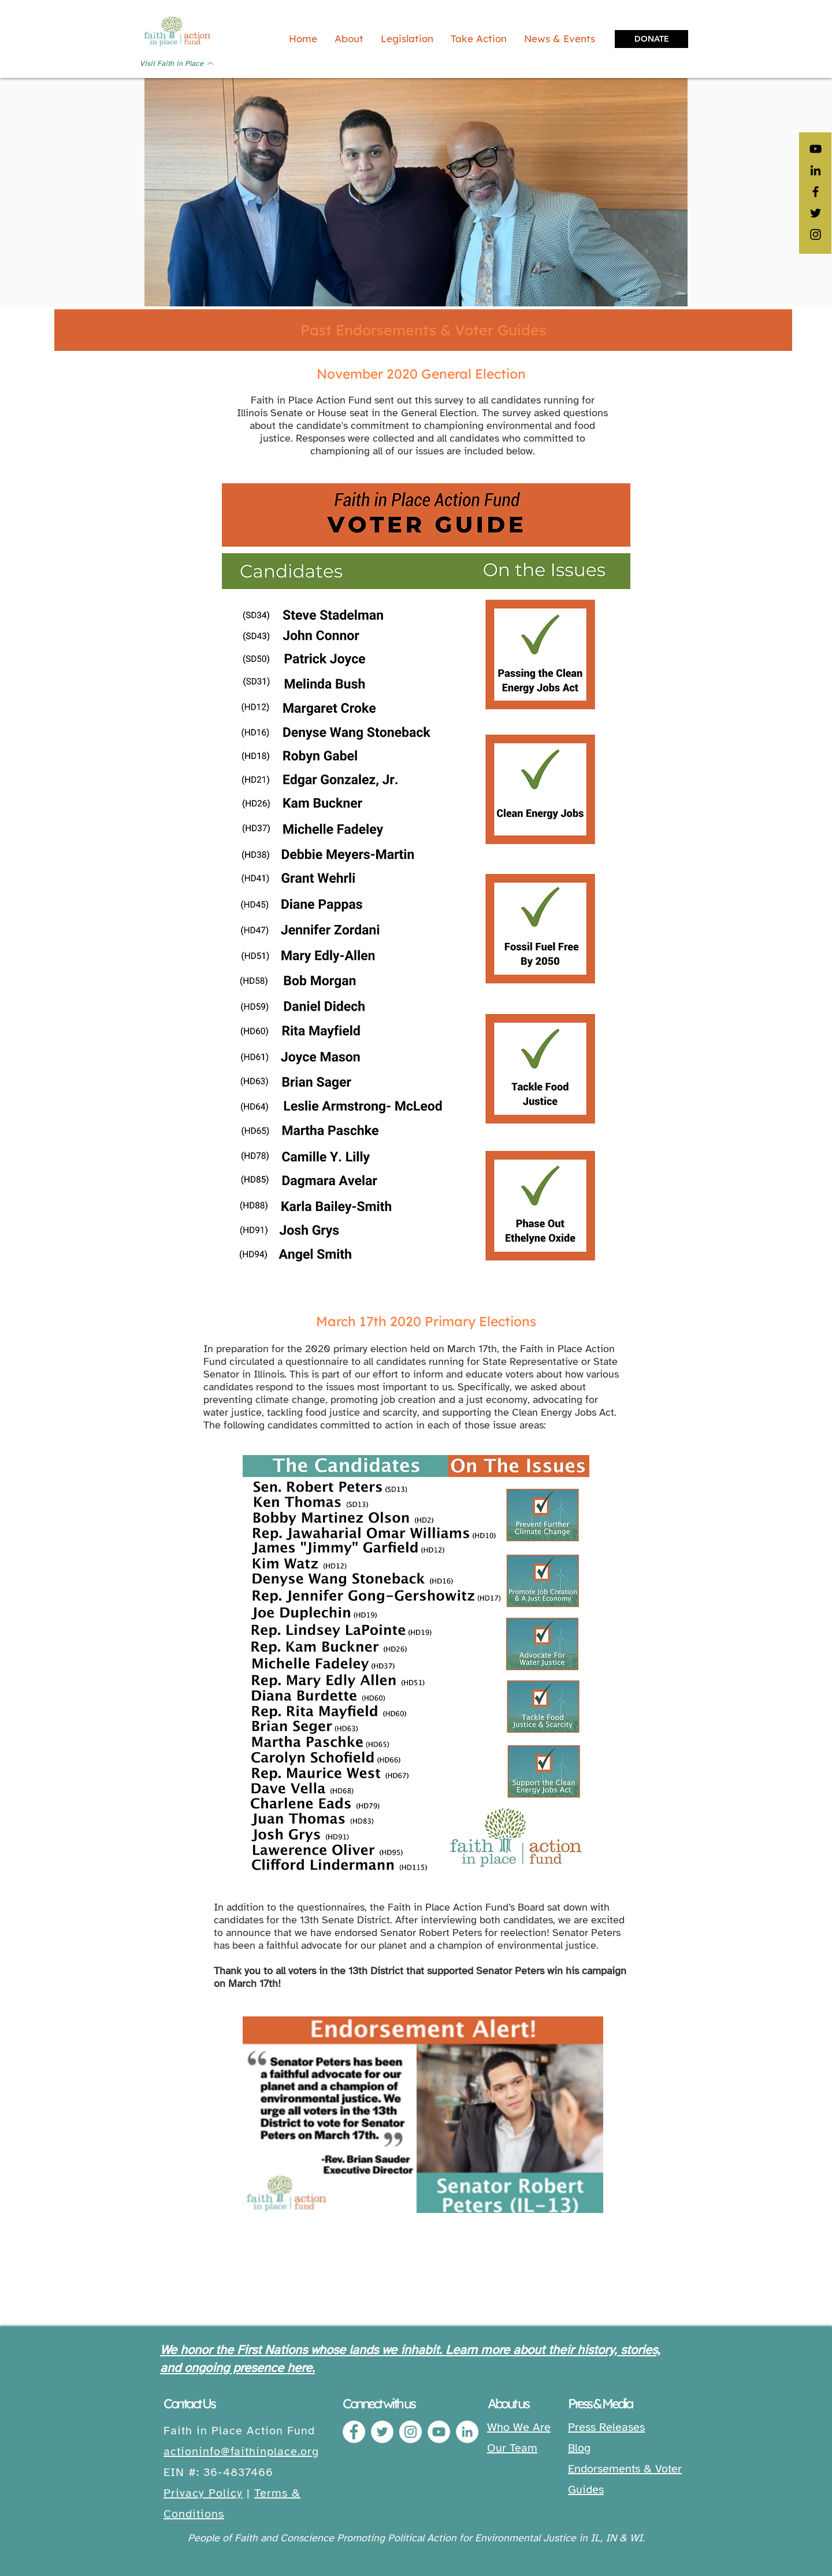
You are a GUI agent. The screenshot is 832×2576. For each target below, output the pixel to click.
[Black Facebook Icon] (815, 191)
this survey (439, 400)
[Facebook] (354, 2431)
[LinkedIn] (815, 170)
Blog (579, 2448)
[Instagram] (410, 2431)
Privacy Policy (203, 2493)
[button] (407, 39)
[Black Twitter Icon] (815, 213)
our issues (421, 451)
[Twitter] (382, 2431)
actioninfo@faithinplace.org (241, 2451)
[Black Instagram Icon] (815, 234)
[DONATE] (651, 39)
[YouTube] (815, 149)
